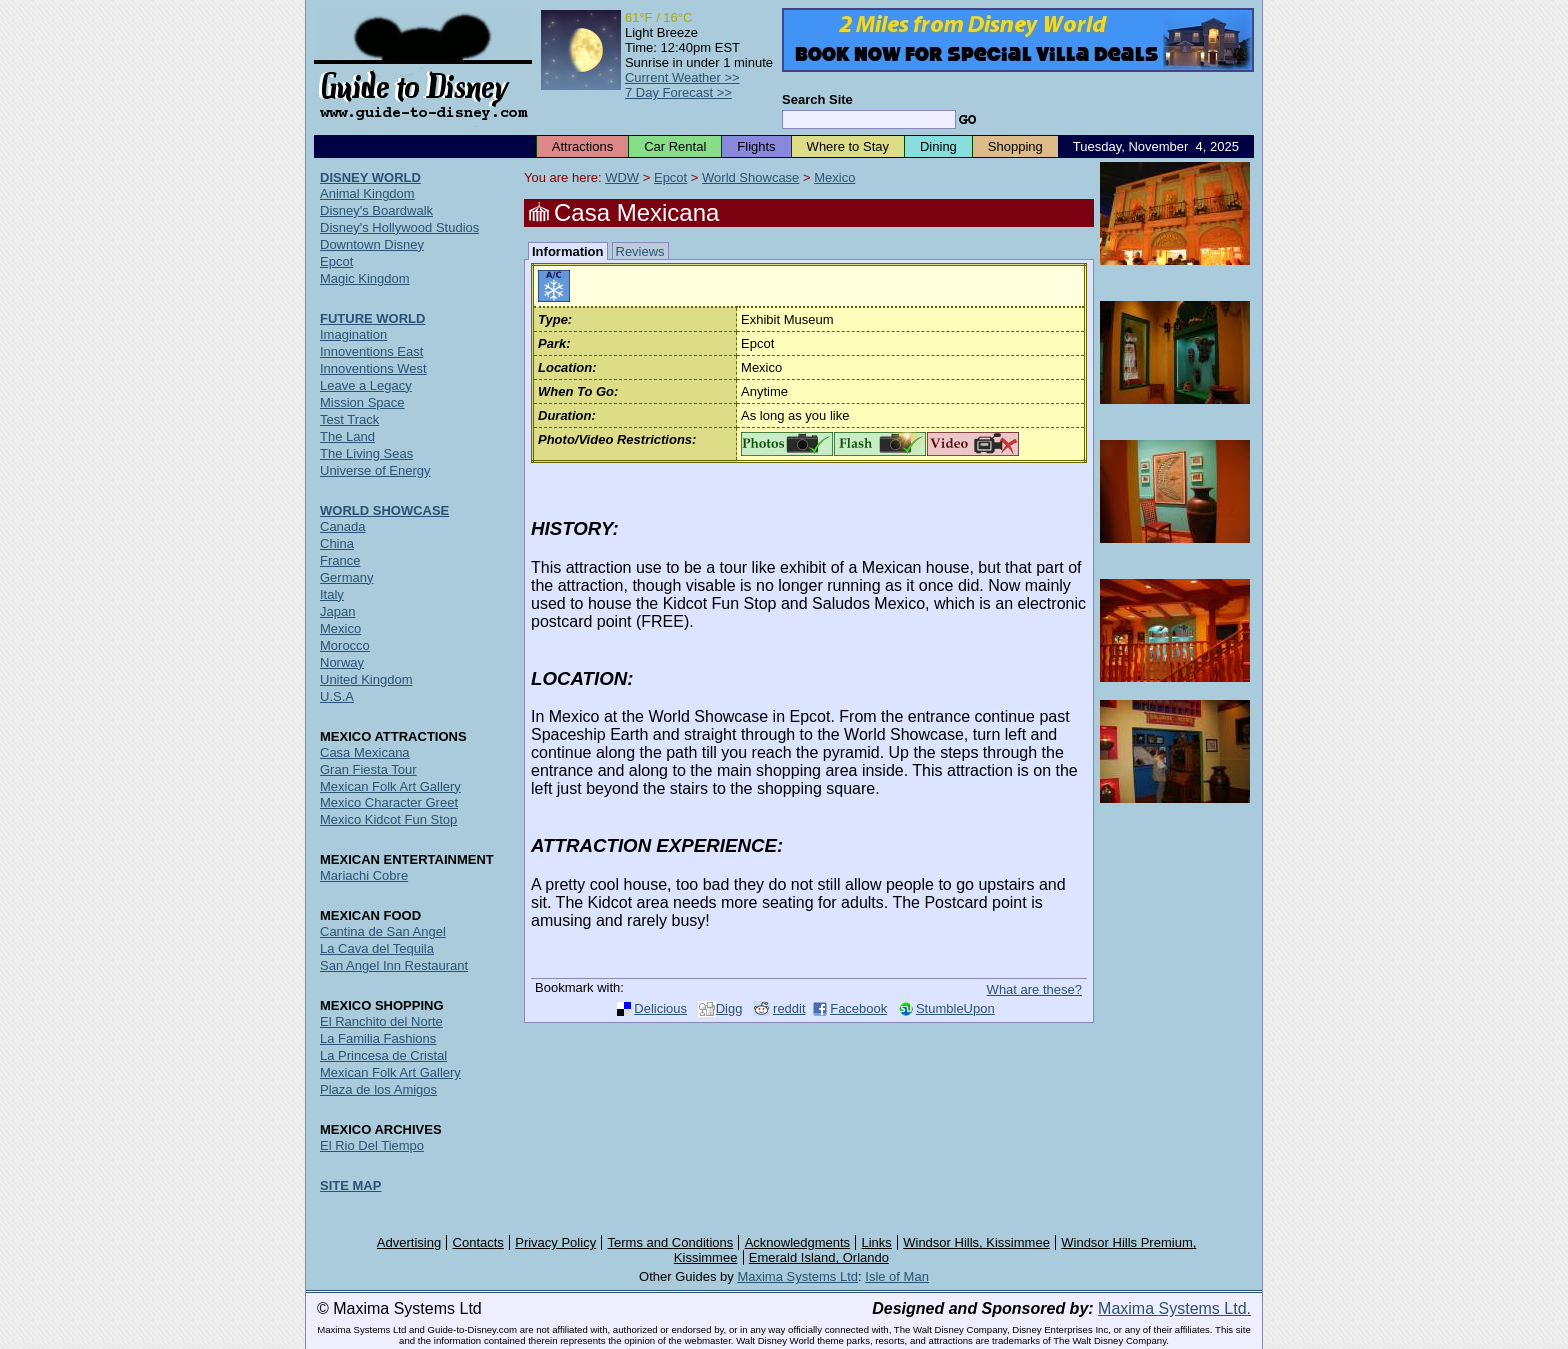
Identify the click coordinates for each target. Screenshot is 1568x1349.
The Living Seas (366, 453)
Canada (343, 526)
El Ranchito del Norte (381, 1021)
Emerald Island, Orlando (819, 1257)
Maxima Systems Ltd (797, 1276)
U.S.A (337, 696)
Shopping (1015, 146)
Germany (346, 577)
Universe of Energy (375, 470)
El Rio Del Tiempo (372, 1145)
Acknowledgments (798, 1242)
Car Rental (675, 146)
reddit (789, 1008)
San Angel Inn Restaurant (394, 965)
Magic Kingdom (365, 278)
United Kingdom (366, 679)
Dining (938, 146)
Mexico (834, 177)
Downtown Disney (372, 244)
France (340, 560)
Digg (729, 1008)
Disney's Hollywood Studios (399, 227)
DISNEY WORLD (370, 177)
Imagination (353, 334)
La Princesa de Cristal (383, 1055)
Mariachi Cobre (364, 875)
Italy (332, 594)
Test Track (349, 419)
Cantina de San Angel (383, 931)
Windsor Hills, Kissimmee (976, 1242)
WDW (622, 177)
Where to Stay (848, 146)
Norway (342, 662)
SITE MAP (350, 1185)
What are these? (1034, 989)
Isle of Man (897, 1276)
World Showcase (750, 177)
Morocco (345, 645)
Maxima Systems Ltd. (1174, 1308)
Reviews (640, 251)
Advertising (409, 1242)
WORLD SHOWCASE (384, 510)
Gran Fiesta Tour (368, 769)
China (337, 543)
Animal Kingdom (367, 193)
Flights (756, 146)
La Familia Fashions (378, 1038)
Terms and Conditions (671, 1242)
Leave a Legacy (366, 385)
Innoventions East (371, 351)
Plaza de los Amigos (378, 1089)
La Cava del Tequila (377, 948)
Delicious (660, 1008)
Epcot (670, 177)
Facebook (858, 1008)
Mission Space (362, 402)
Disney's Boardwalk (376, 210)
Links (877, 1242)
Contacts (478, 1242)
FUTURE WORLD (372, 318)
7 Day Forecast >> (678, 92)
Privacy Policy (555, 1242)
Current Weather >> (682, 77)
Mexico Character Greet (389, 802)
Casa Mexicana (365, 752)
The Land (347, 436)
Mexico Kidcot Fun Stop (388, 819)
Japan (337, 611)
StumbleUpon (955, 1008)
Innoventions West (373, 368)
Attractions (582, 146)
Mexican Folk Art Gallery (390, 786)
